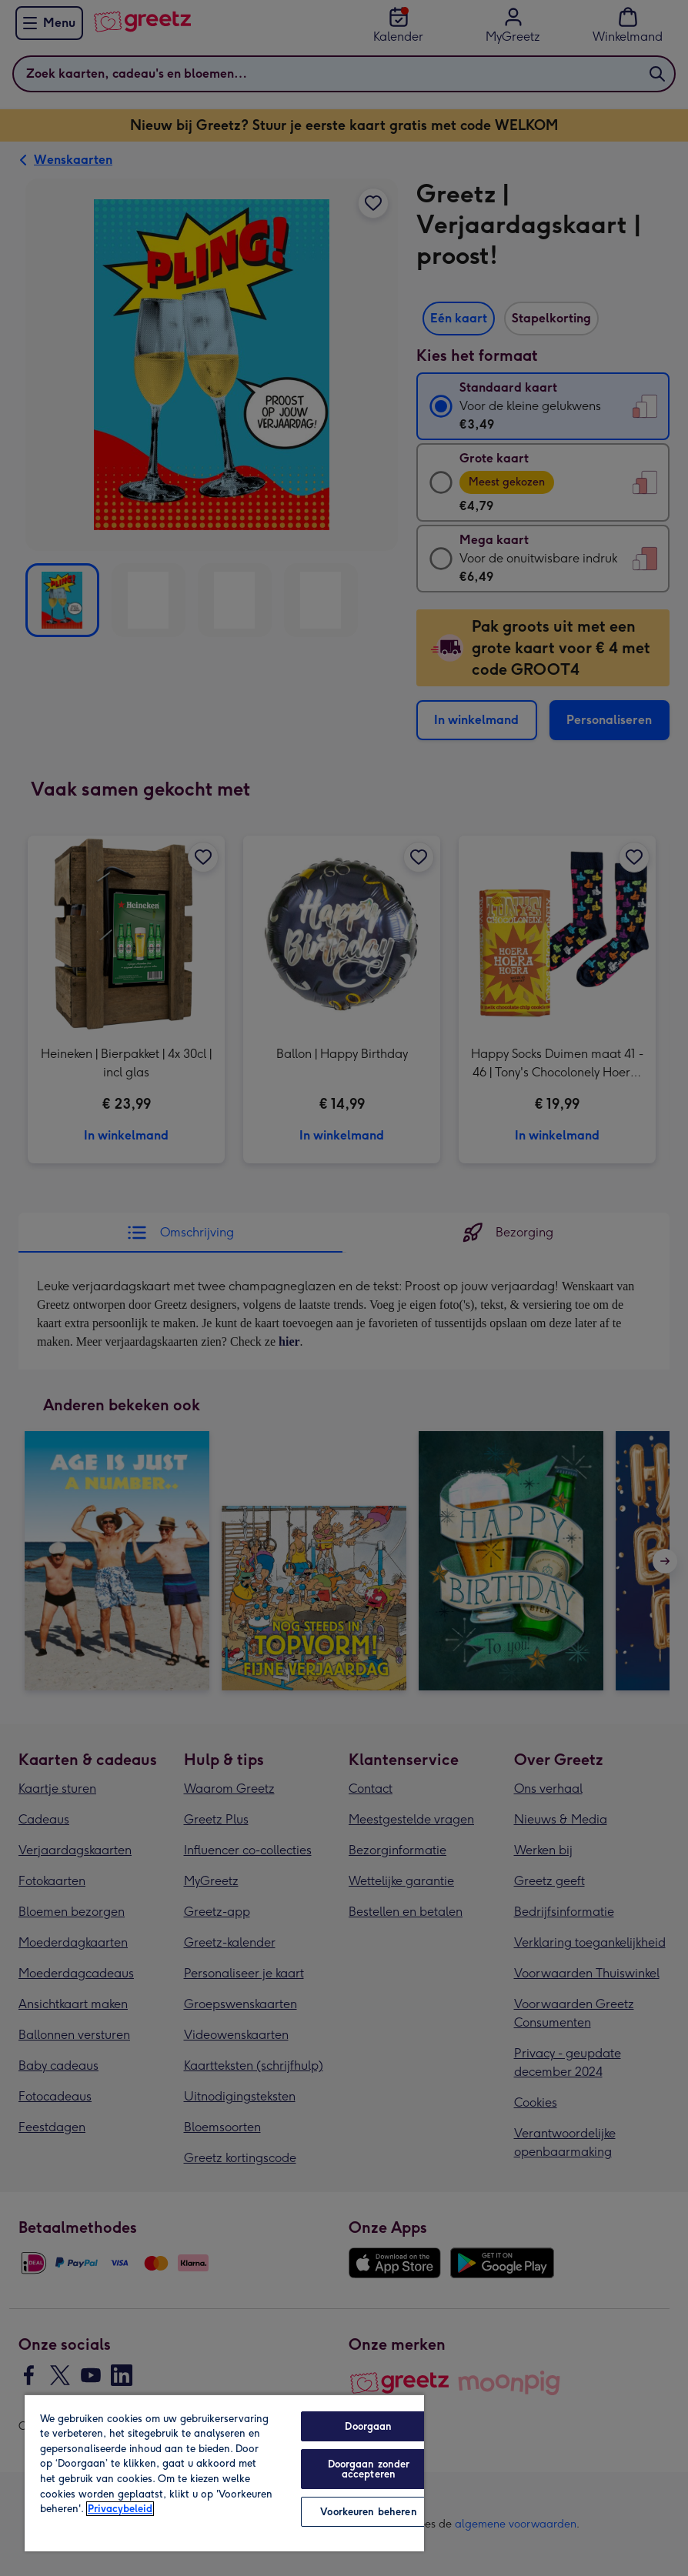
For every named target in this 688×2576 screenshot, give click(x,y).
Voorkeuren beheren (368, 2512)
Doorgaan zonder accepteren (369, 2469)
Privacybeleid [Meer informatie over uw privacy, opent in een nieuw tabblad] (120, 2508)
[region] (224, 2472)
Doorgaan (368, 2426)
